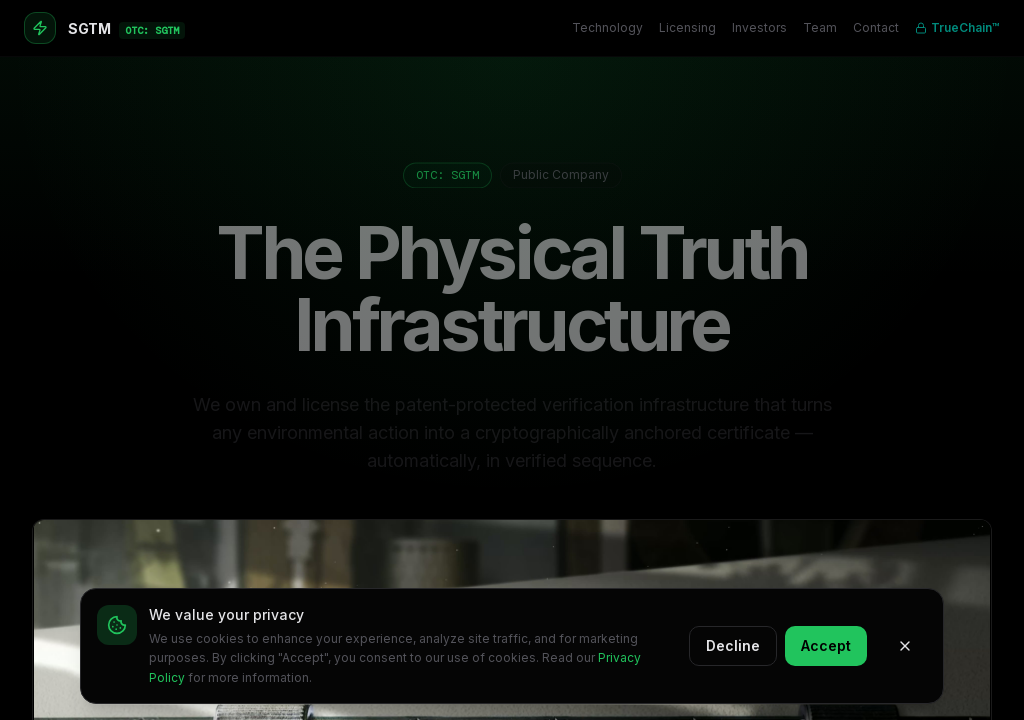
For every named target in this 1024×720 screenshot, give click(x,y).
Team (820, 27)
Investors (759, 27)
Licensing (687, 27)
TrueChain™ (957, 27)
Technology (607, 27)
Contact (876, 27)
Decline (733, 645)
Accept (826, 645)
